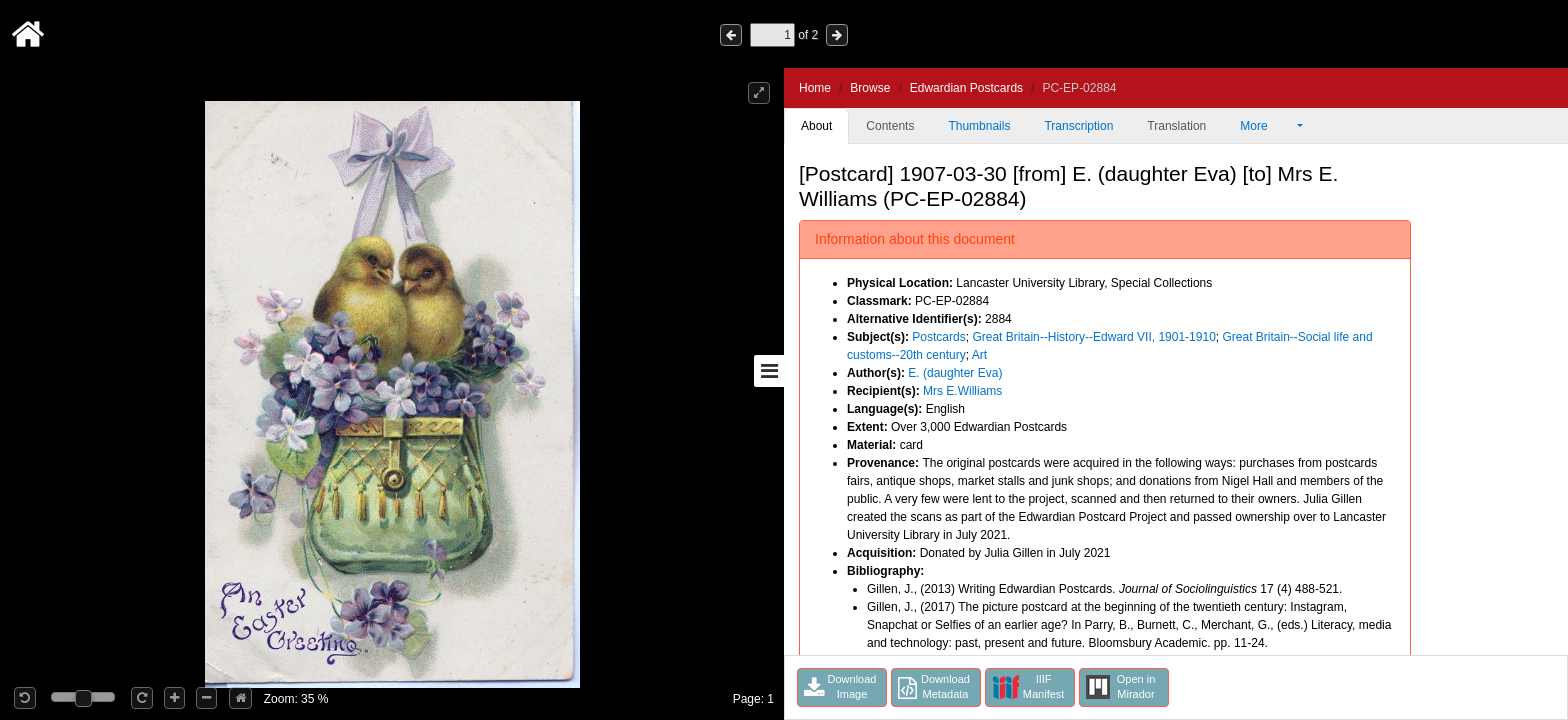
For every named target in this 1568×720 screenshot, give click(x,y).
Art (979, 355)
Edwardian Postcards (966, 88)
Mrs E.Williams (962, 391)
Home (815, 88)
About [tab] (816, 126)
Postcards (938, 337)
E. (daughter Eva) (955, 373)
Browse (870, 88)
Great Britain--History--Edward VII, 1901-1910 (1093, 337)
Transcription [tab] (1078, 126)
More (1267, 126)
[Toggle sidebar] (769, 371)
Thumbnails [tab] (979, 126)
